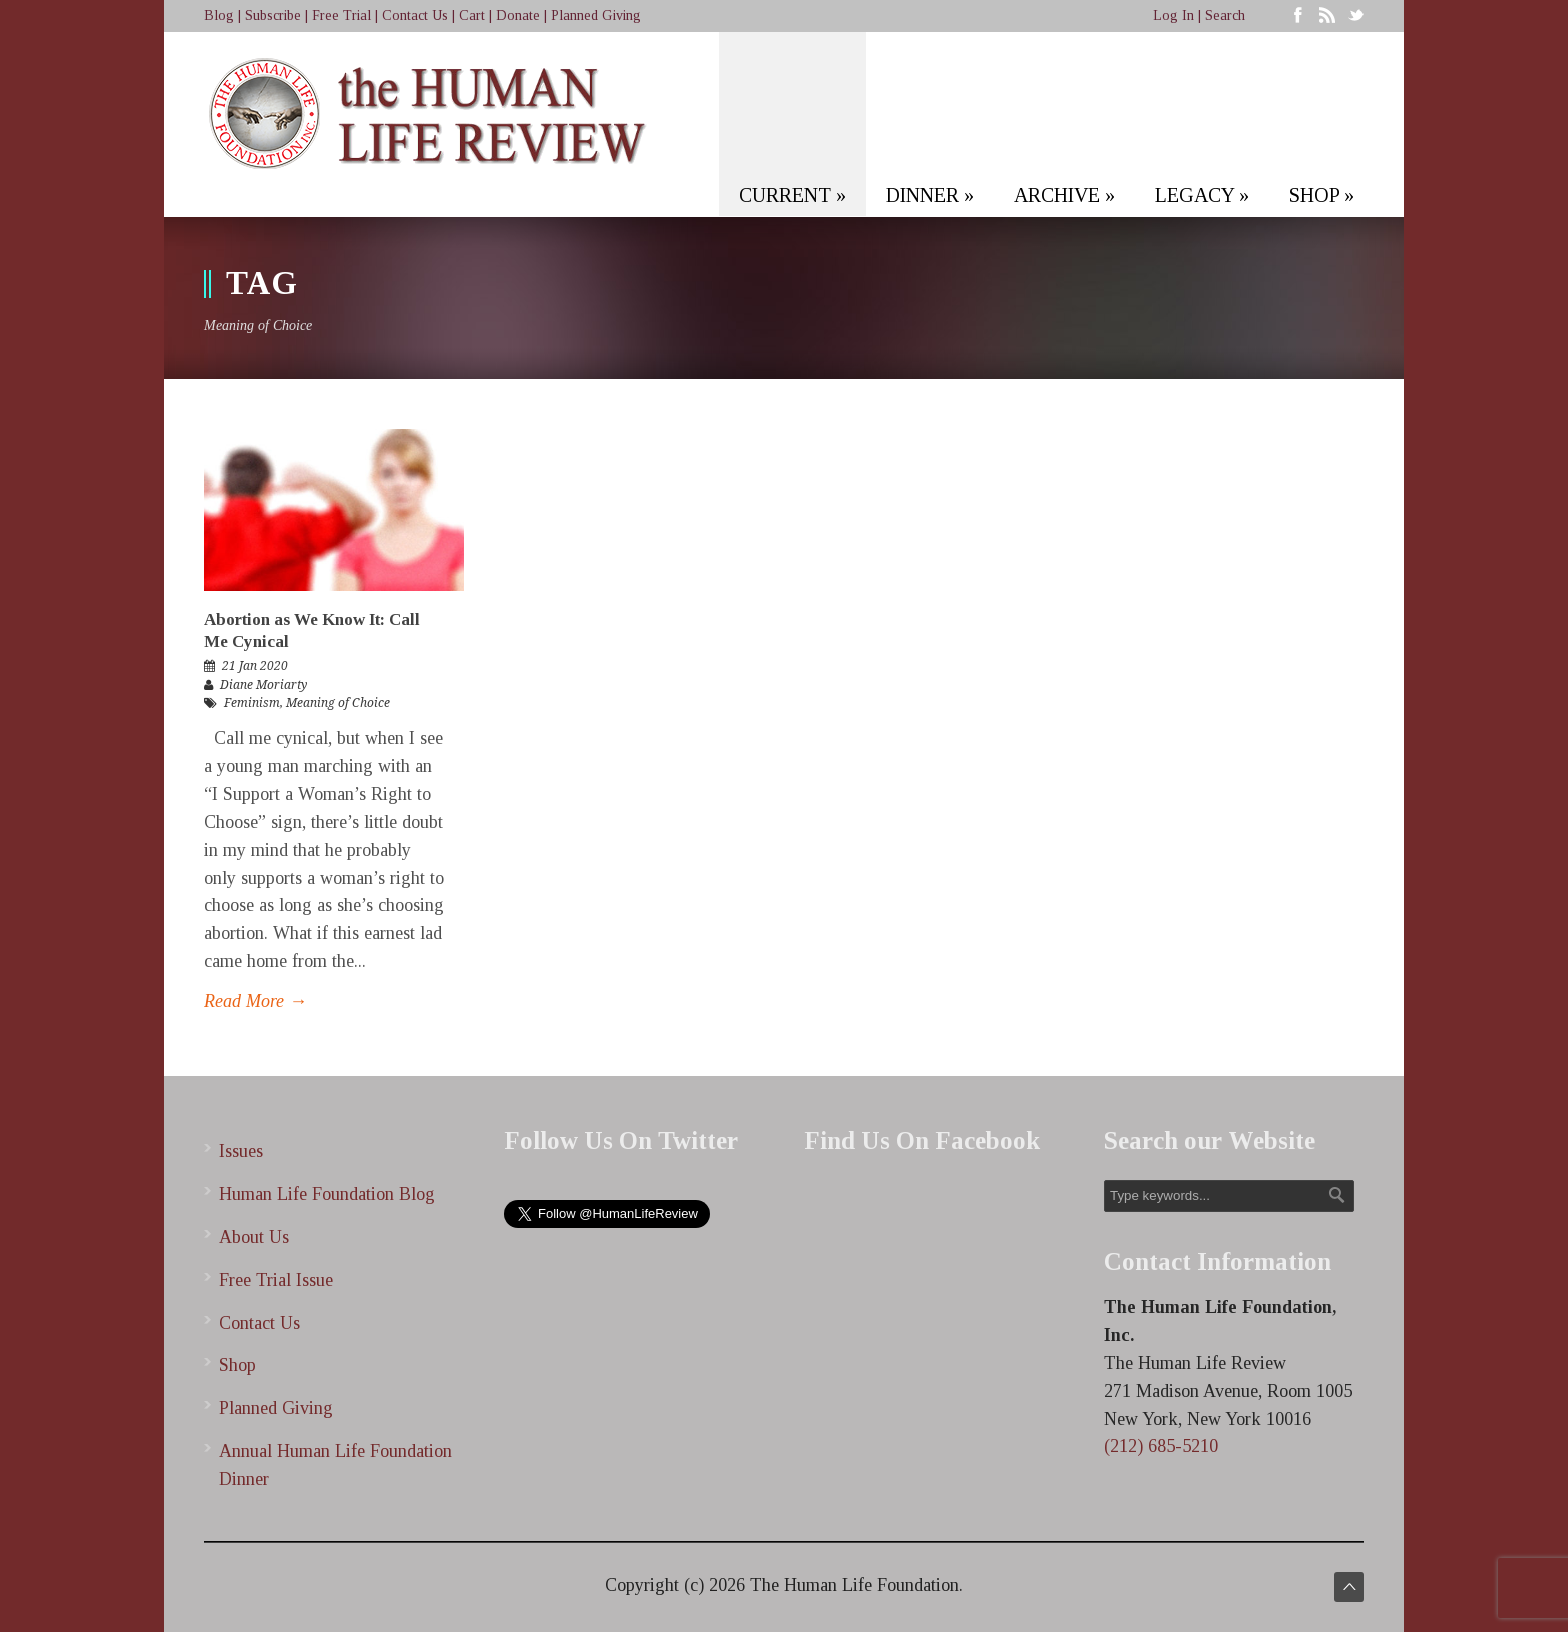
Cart (472, 15)
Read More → (255, 1001)
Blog (219, 15)
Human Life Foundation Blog (327, 1194)
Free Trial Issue (276, 1280)
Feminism (252, 703)
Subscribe (273, 15)
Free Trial (341, 15)
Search (1225, 15)
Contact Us (415, 15)
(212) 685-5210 (1161, 1446)
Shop (237, 1365)
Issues (241, 1151)
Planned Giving (596, 15)
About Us (254, 1237)
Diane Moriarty (263, 685)
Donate (518, 15)
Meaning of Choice (338, 703)
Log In (1173, 15)
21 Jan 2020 (255, 666)
